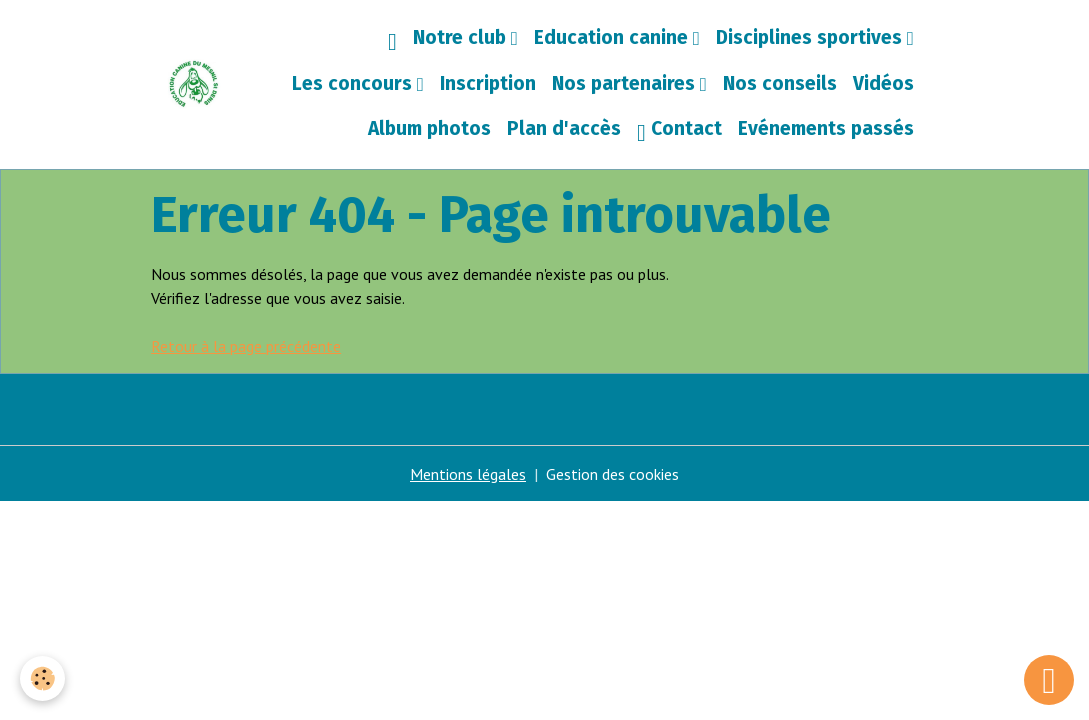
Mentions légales (468, 474)
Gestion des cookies (612, 474)
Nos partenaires (626, 83)
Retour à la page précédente (246, 346)
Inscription (488, 83)
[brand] (194, 84)
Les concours (354, 83)
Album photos (429, 128)
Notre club (462, 37)
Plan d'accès (564, 128)
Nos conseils (780, 83)
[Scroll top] (1049, 680)
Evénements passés (826, 128)
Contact (679, 131)
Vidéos (883, 83)
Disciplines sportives (811, 37)
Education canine (613, 37)
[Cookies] (42, 678)
